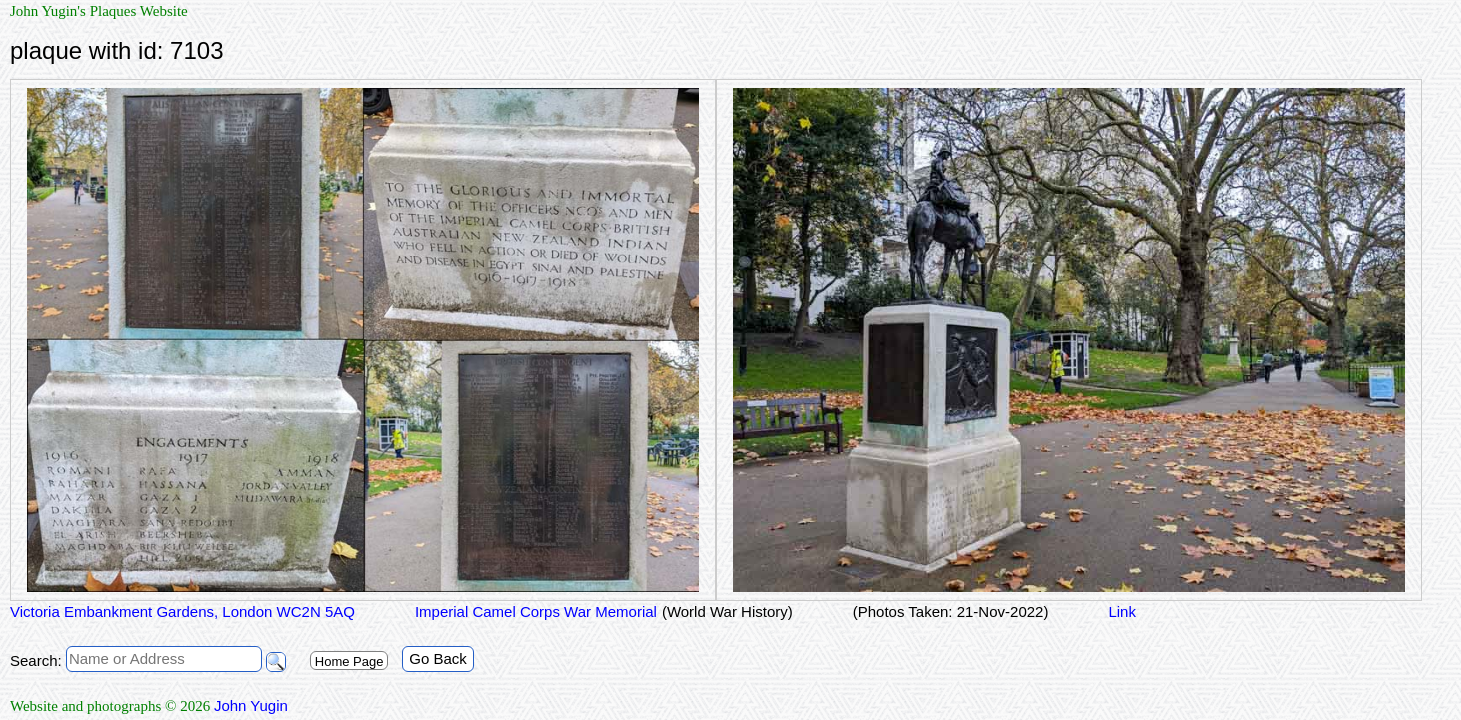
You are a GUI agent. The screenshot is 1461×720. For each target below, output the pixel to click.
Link (1122, 611)
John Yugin (251, 705)
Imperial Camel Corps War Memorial (536, 611)
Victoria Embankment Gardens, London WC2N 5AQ (182, 611)
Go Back (438, 658)
